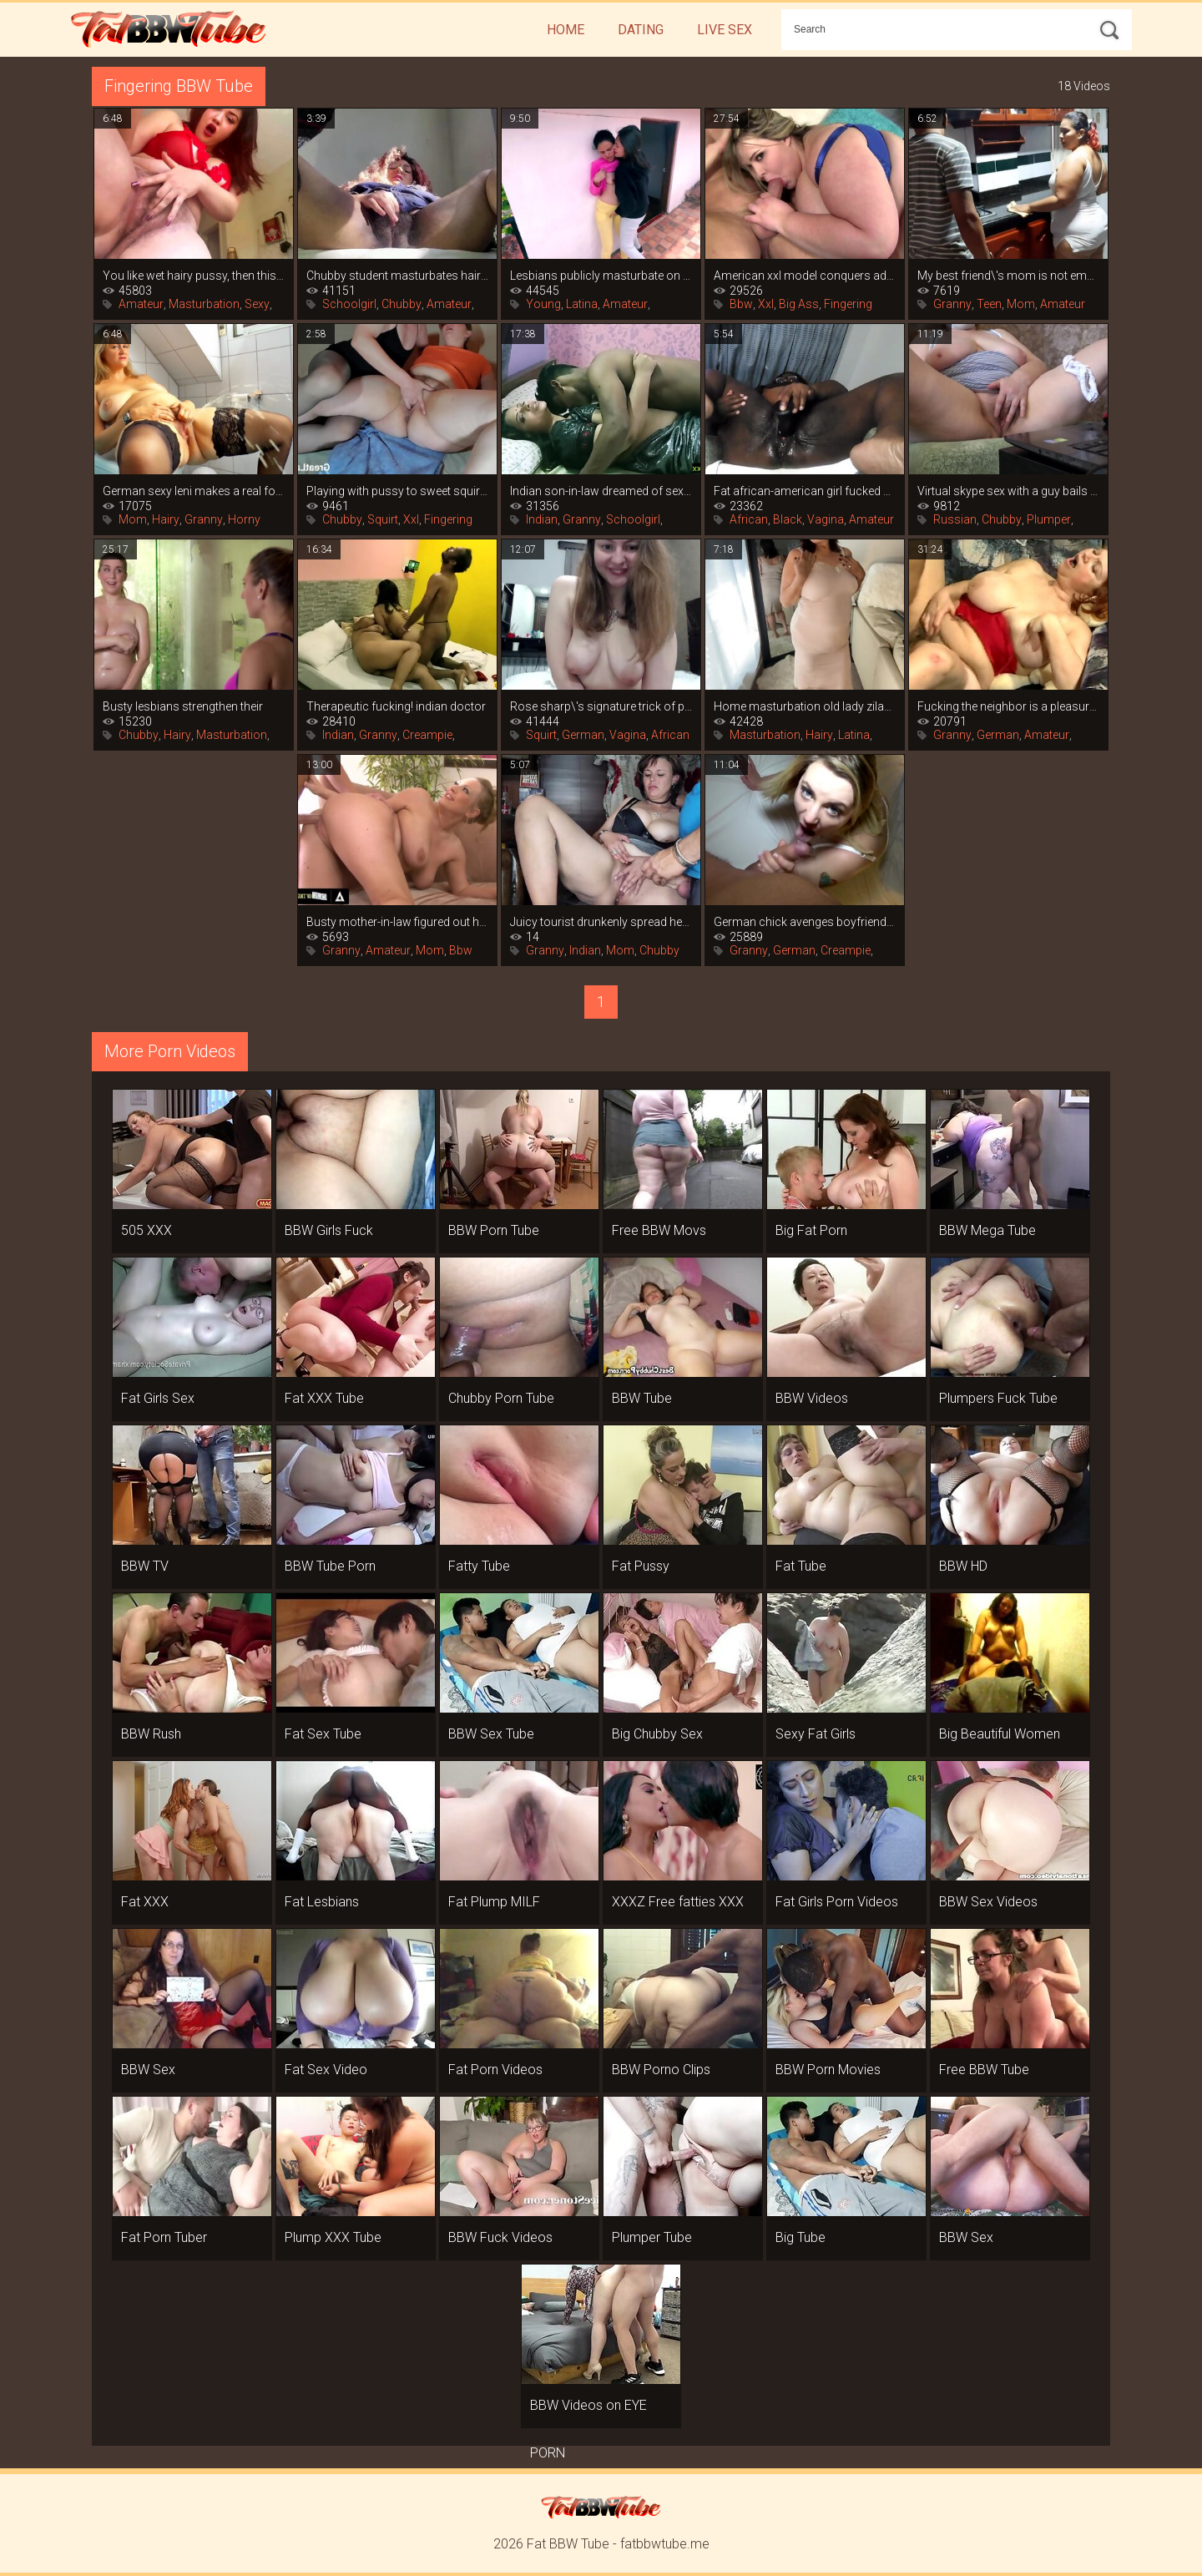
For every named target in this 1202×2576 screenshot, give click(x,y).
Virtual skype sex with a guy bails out (1008, 491)
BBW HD (963, 1566)
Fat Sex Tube (323, 1734)
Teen (989, 304)
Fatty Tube (479, 1566)
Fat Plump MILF (494, 1902)
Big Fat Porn (811, 1230)
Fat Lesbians (322, 1902)
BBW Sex (148, 2070)
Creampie (427, 734)
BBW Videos (811, 1398)
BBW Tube (642, 1398)
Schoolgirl (349, 304)
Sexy (257, 304)
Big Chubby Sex (657, 1734)
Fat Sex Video (326, 2070)
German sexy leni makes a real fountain (194, 491)
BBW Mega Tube (987, 1230)
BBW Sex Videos (988, 1902)
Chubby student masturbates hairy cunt (397, 275)
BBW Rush (151, 1734)
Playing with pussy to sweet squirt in (397, 491)
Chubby (401, 304)
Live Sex (724, 30)
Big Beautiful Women (999, 1734)
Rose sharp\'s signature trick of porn (601, 706)
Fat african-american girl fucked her (805, 491)
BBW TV (145, 1566)
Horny (244, 519)
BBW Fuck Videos (500, 2237)
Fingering (848, 304)
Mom (1021, 304)
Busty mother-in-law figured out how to (397, 922)
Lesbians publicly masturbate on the (601, 275)
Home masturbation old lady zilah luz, (805, 706)
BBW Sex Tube (491, 1734)
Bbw (741, 304)
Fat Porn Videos (495, 2070)
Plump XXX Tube (333, 2237)
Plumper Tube (652, 2237)
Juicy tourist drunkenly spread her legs (601, 922)
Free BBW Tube (984, 2070)
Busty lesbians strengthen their (183, 706)
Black (787, 519)
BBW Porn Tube (493, 1230)
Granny (952, 304)
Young (543, 304)
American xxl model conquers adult (805, 275)
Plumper (1049, 519)
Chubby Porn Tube (501, 1398)
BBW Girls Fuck (329, 1230)
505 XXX (146, 1230)
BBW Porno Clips (661, 2070)
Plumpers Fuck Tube (998, 1398)
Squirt (382, 519)
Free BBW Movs (659, 1230)
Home (565, 30)
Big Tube (800, 2237)
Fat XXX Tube (324, 1398)
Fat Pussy (640, 1566)
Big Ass (799, 304)
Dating (641, 30)
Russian (955, 519)
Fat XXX (145, 1902)
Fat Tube (800, 1566)
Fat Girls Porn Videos (836, 1902)
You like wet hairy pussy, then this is (194, 275)
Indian (542, 519)
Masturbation (204, 304)
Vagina (825, 519)
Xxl (766, 304)
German (583, 734)
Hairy (165, 519)
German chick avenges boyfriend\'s (805, 922)
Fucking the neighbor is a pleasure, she (1008, 706)
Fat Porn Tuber (164, 2237)
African (749, 519)
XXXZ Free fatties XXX (678, 1902)
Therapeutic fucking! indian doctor (396, 706)
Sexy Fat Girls (815, 1734)
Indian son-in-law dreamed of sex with (601, 491)
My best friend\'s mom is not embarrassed (1008, 275)
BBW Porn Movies (828, 2070)
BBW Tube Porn (330, 1566)
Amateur (141, 304)
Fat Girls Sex (157, 1398)
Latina (582, 304)
